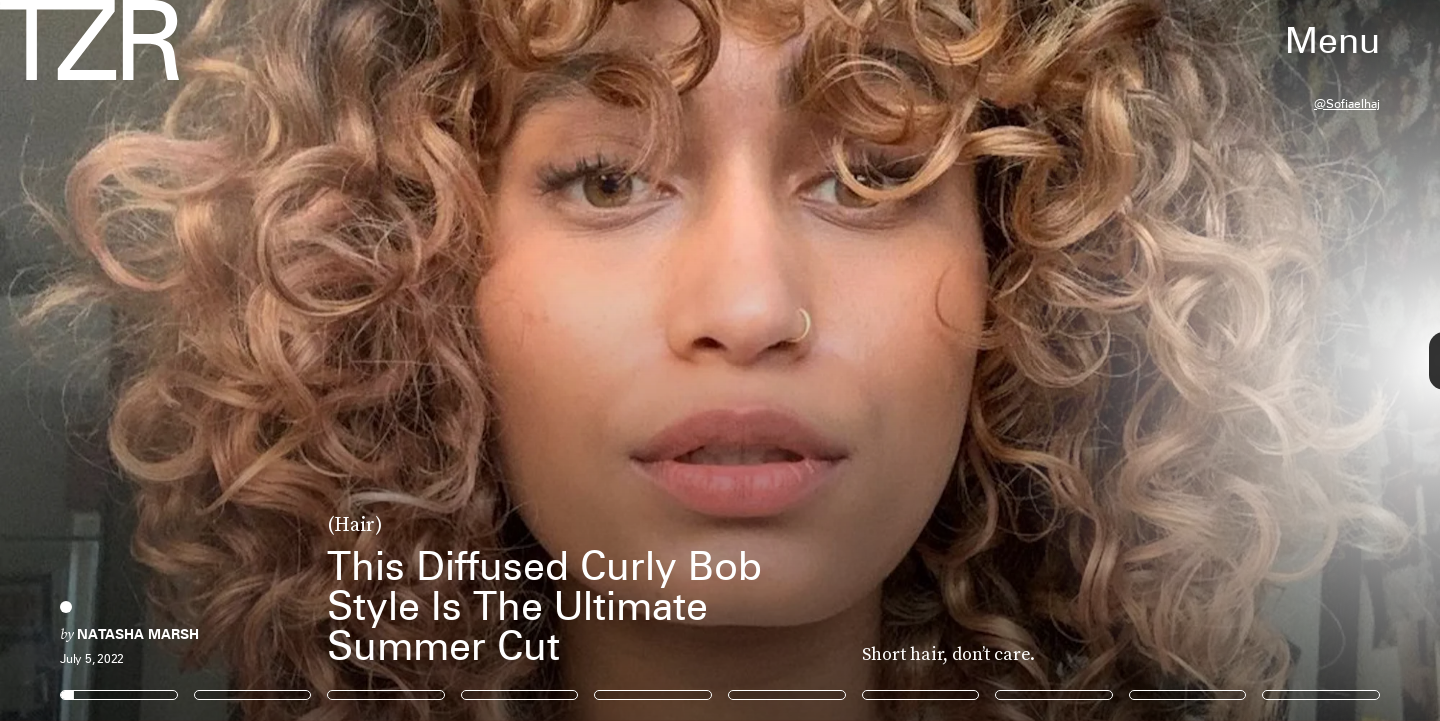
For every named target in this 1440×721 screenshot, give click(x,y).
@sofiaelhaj (1347, 103)
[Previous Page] (237, 360)
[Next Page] (957, 360)
